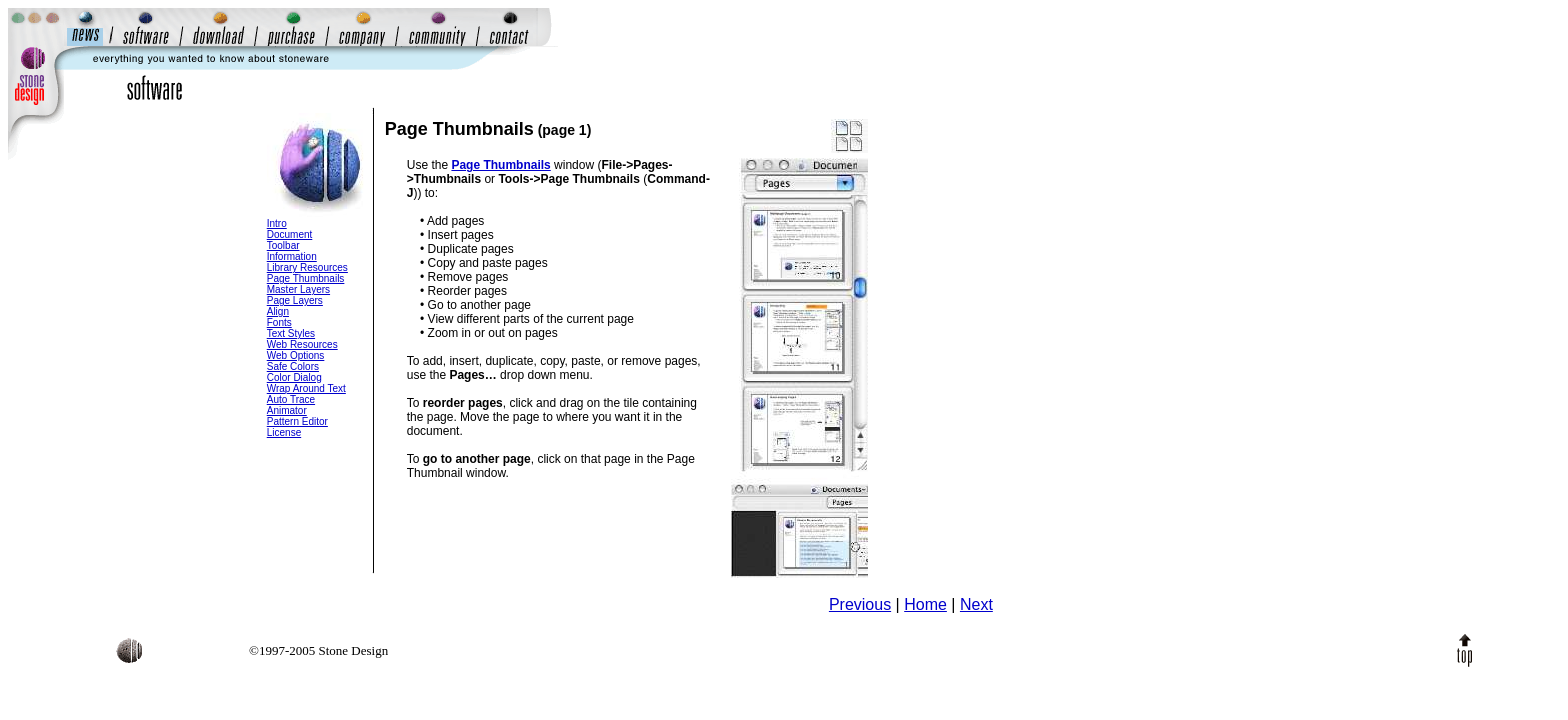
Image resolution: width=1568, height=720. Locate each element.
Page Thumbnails (306, 278)
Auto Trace (291, 399)
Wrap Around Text (306, 388)
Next (976, 604)
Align (278, 311)
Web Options (296, 355)
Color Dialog (294, 377)
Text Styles (291, 333)
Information (292, 256)
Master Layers (298, 289)
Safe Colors (293, 366)
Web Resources (302, 344)
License (284, 432)
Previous (860, 604)
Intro (277, 223)
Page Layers (295, 300)
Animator (287, 410)
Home (925, 604)
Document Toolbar (290, 240)
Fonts (279, 322)
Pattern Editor (297, 421)
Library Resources (307, 267)
